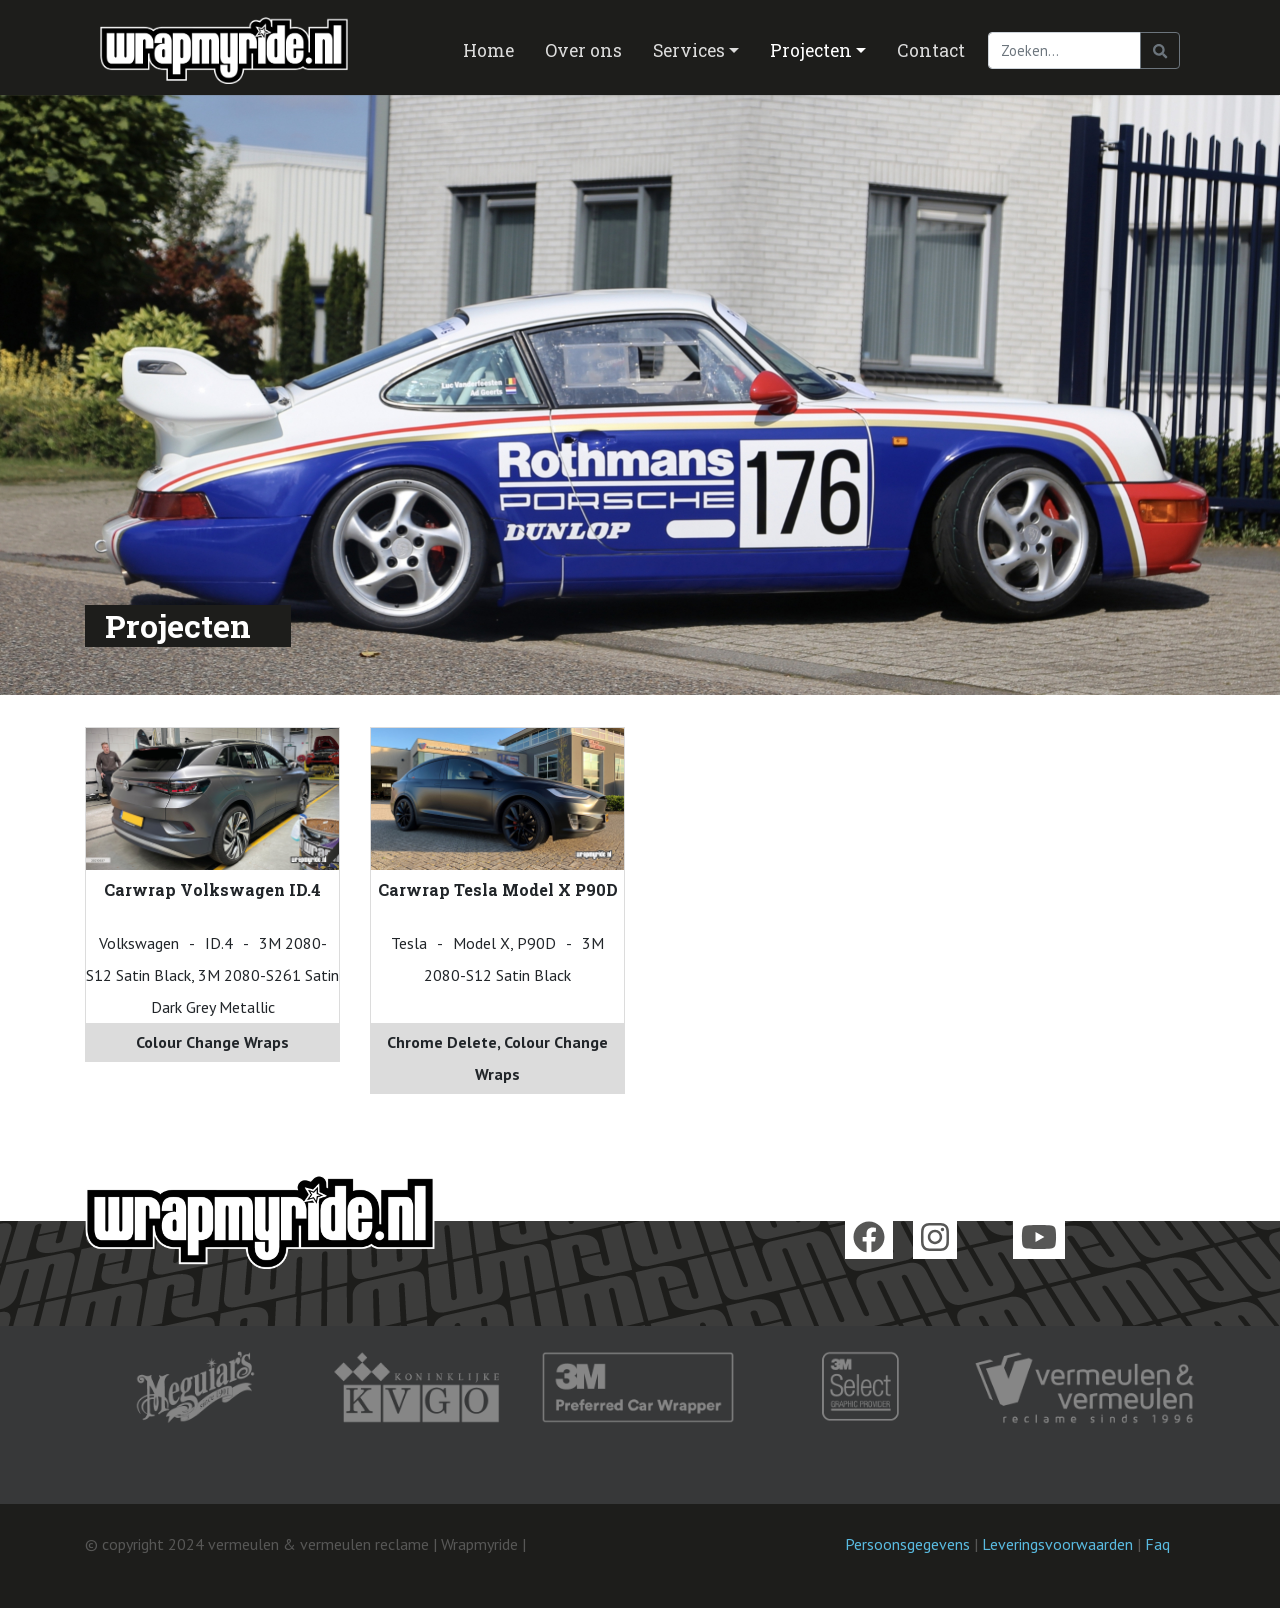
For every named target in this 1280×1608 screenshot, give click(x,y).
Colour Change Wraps (212, 1042)
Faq (1157, 1544)
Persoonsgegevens (907, 1544)
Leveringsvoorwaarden (1057, 1544)
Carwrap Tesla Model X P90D (498, 889)
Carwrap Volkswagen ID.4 (212, 889)
